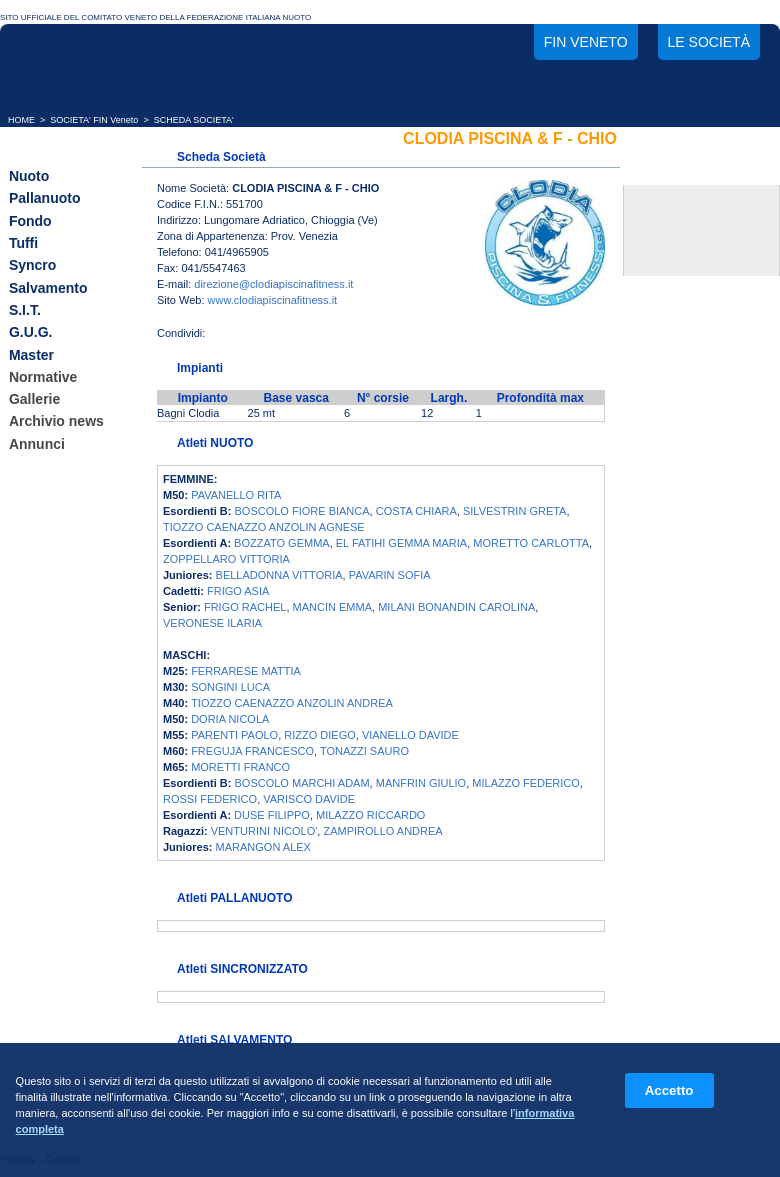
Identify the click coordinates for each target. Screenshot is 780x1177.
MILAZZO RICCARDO (370, 815)
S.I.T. (25, 310)
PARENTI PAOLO (234, 735)
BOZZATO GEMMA (282, 543)
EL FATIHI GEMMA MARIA (401, 543)
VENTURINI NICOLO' (264, 831)
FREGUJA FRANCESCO (252, 751)
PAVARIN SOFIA (390, 575)
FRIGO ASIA (238, 591)
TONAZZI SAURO (364, 751)
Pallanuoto (45, 199)
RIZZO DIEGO (320, 735)
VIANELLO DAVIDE (410, 735)
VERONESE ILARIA (212, 623)
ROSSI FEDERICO (210, 799)
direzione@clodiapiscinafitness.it (273, 284)
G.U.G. (31, 333)
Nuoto (29, 176)
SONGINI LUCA (230, 687)
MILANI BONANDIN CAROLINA (456, 607)
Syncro (32, 266)
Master (31, 355)
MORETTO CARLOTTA (531, 543)
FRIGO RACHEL (245, 607)
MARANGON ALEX (263, 847)
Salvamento (48, 288)
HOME (21, 120)
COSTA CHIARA (416, 511)
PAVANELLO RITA (236, 495)
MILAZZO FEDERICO (526, 783)
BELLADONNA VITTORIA (279, 575)
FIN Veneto (586, 42)
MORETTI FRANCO (240, 767)
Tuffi (23, 243)
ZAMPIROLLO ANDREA (382, 831)
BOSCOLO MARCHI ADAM (302, 783)
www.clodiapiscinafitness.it (273, 300)
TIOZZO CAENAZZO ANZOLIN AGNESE (264, 527)
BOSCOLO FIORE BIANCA (302, 511)
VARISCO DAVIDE (309, 799)
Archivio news (56, 422)
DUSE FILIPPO (272, 815)
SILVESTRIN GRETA (515, 511)
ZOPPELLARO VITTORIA (226, 559)
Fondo (30, 221)
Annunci (37, 444)
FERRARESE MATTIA (246, 671)
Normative (43, 377)
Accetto (669, 1090)
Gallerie (34, 399)
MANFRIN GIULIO (421, 783)
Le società (709, 42)
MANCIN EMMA (332, 607)
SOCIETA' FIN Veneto (94, 120)
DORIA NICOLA (230, 719)
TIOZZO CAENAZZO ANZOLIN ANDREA (292, 703)
